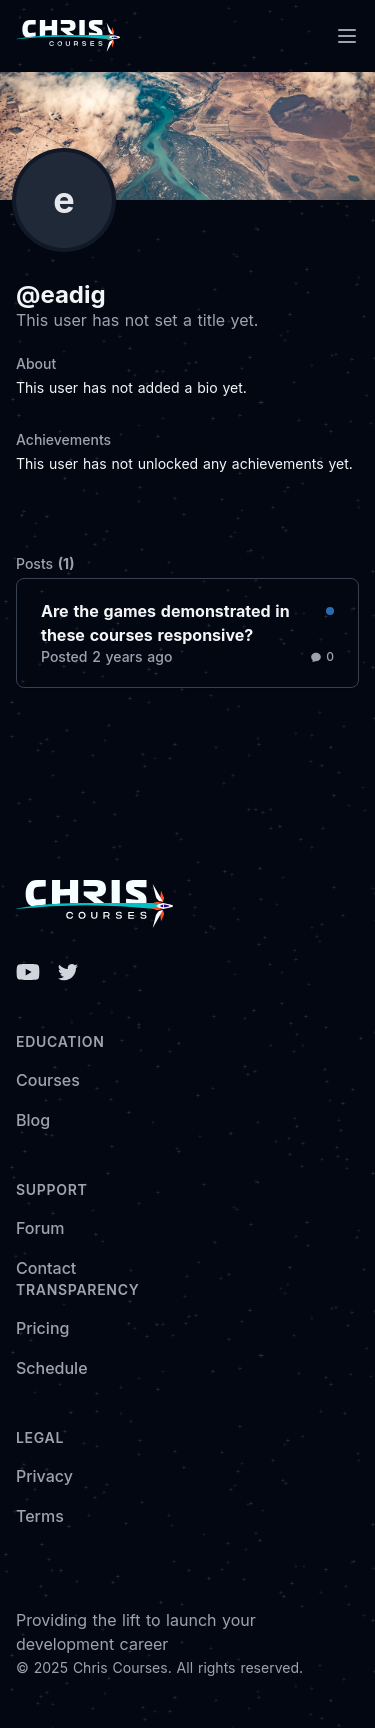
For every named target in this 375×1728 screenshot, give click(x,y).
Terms (40, 1516)
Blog (33, 1120)
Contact (46, 1268)
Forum (40, 1228)
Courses (48, 1080)
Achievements (63, 439)
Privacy (44, 1476)
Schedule (52, 1368)
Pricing (42, 1328)
